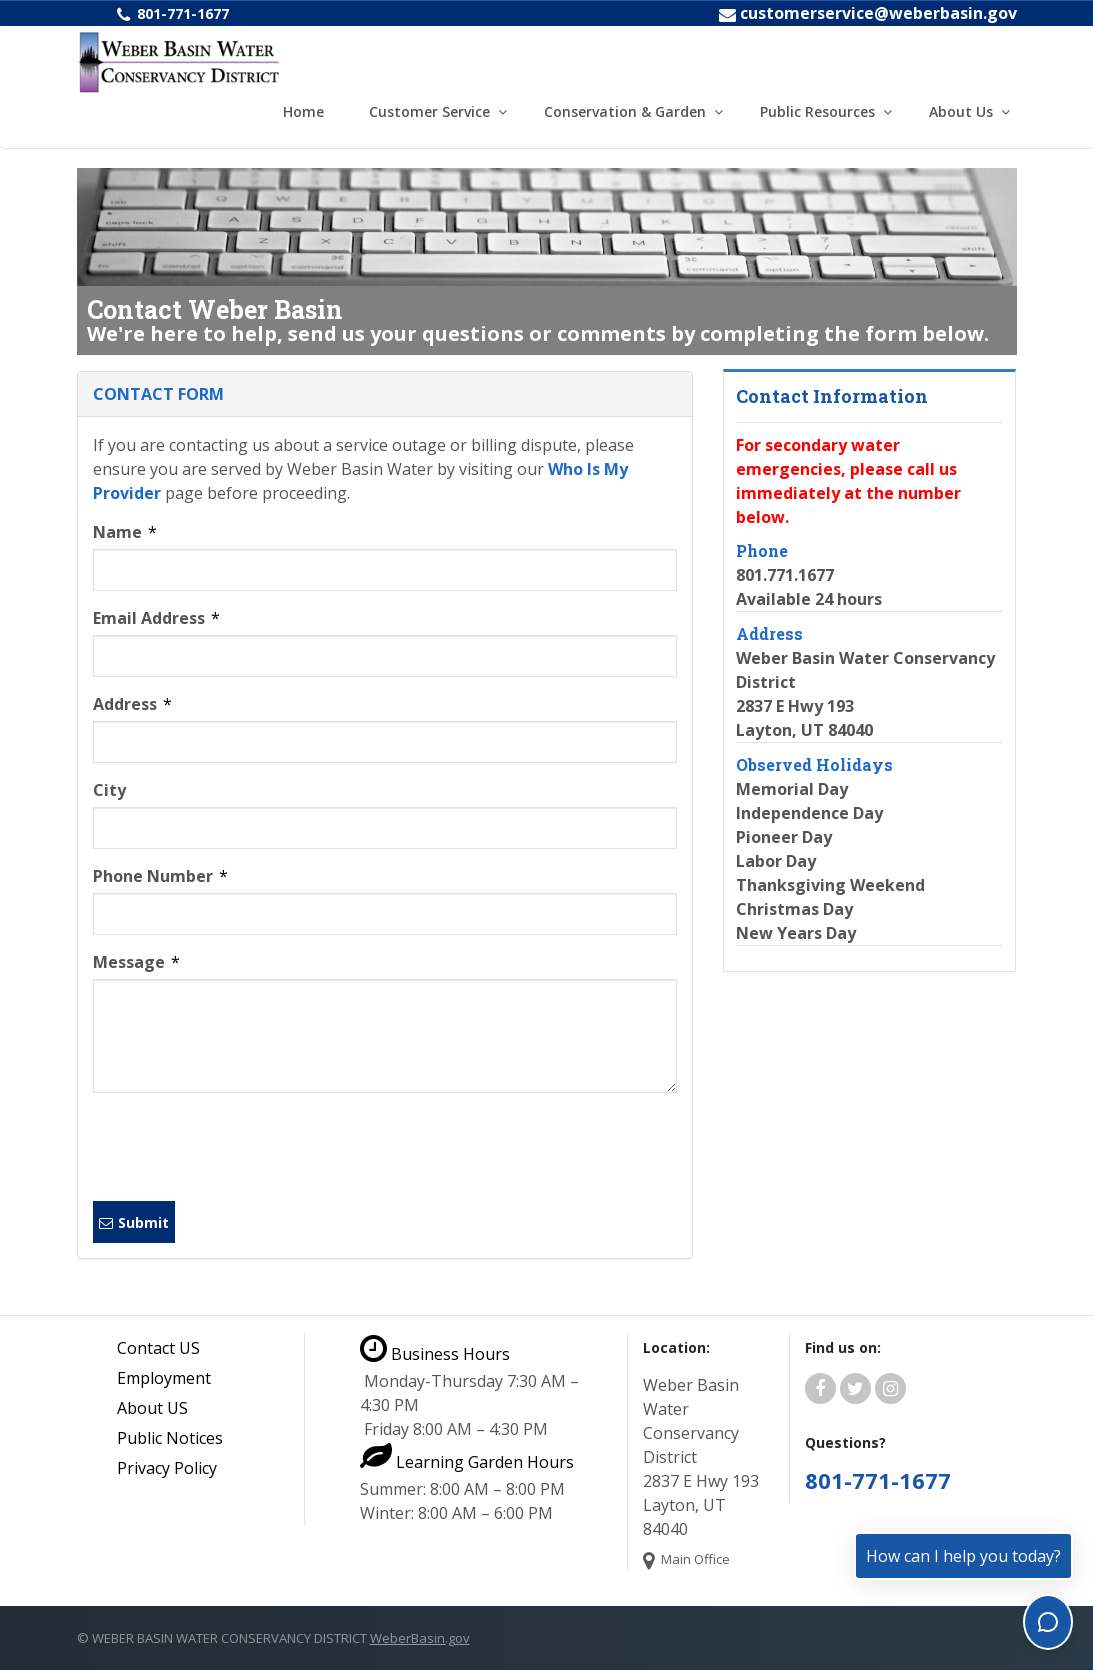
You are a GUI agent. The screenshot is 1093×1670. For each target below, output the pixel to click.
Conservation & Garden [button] (625, 111)
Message (136, 962)
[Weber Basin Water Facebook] (820, 1389)
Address (132, 704)
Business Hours (435, 1354)
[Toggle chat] (1048, 1622)
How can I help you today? (963, 1556)
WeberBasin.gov (420, 1638)
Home (303, 111)
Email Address (156, 618)
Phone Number (160, 876)
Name (125, 532)
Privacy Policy (167, 1468)
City (109, 790)
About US (152, 1408)
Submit (134, 1222)
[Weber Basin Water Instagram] (890, 1389)
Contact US (158, 1348)
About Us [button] (961, 111)
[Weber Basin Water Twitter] (855, 1389)
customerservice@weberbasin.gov (878, 13)
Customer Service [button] (429, 111)
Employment (164, 1378)
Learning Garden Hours (467, 1462)
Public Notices (170, 1438)
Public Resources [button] (817, 111)
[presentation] (245, 1147)
